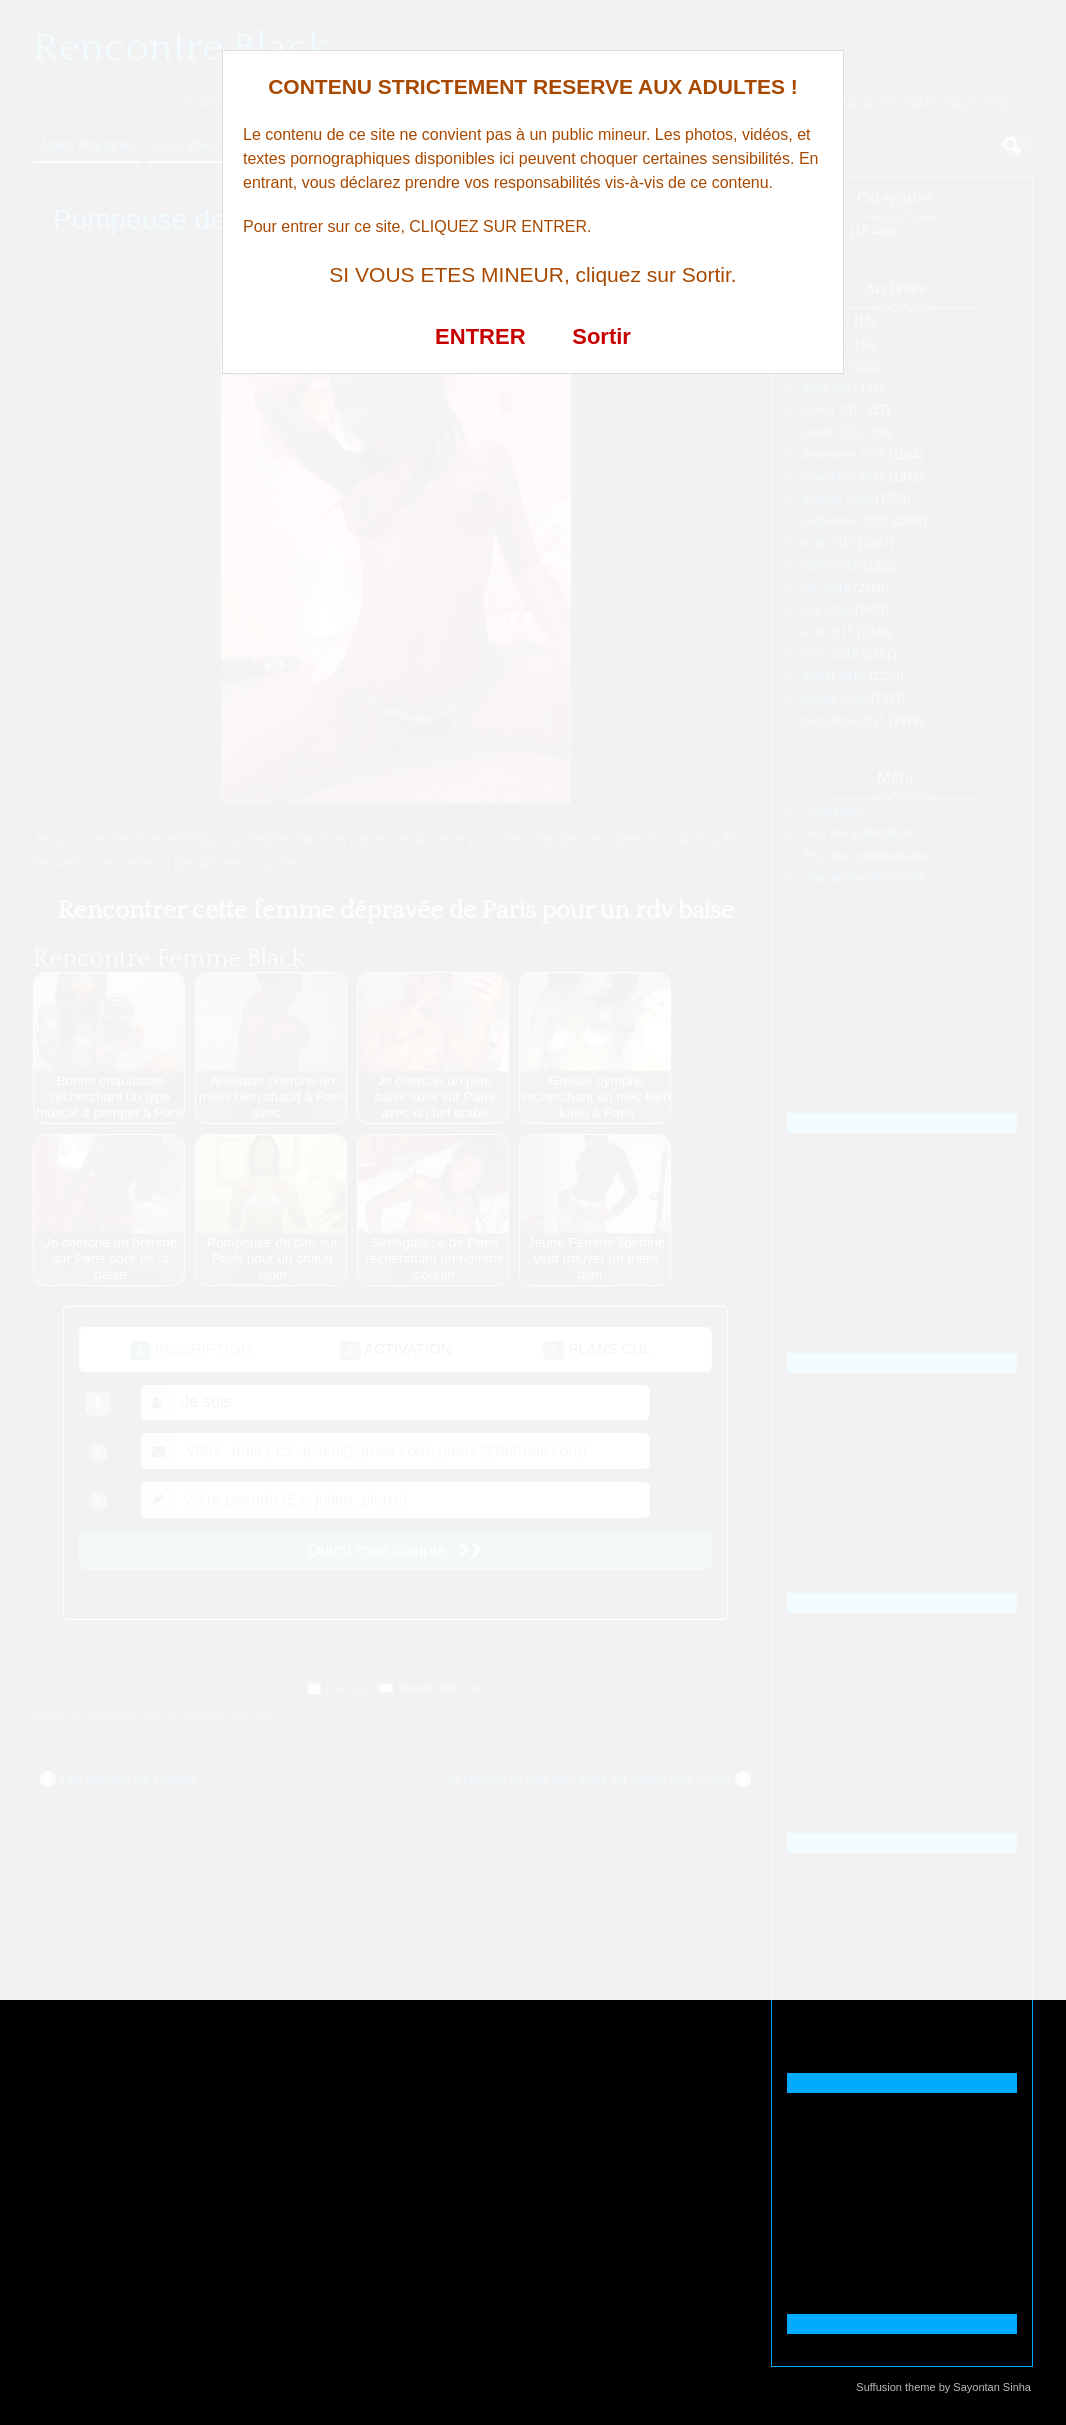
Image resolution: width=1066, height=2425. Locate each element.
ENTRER (480, 336)
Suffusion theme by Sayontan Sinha (943, 2387)
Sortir (601, 336)
